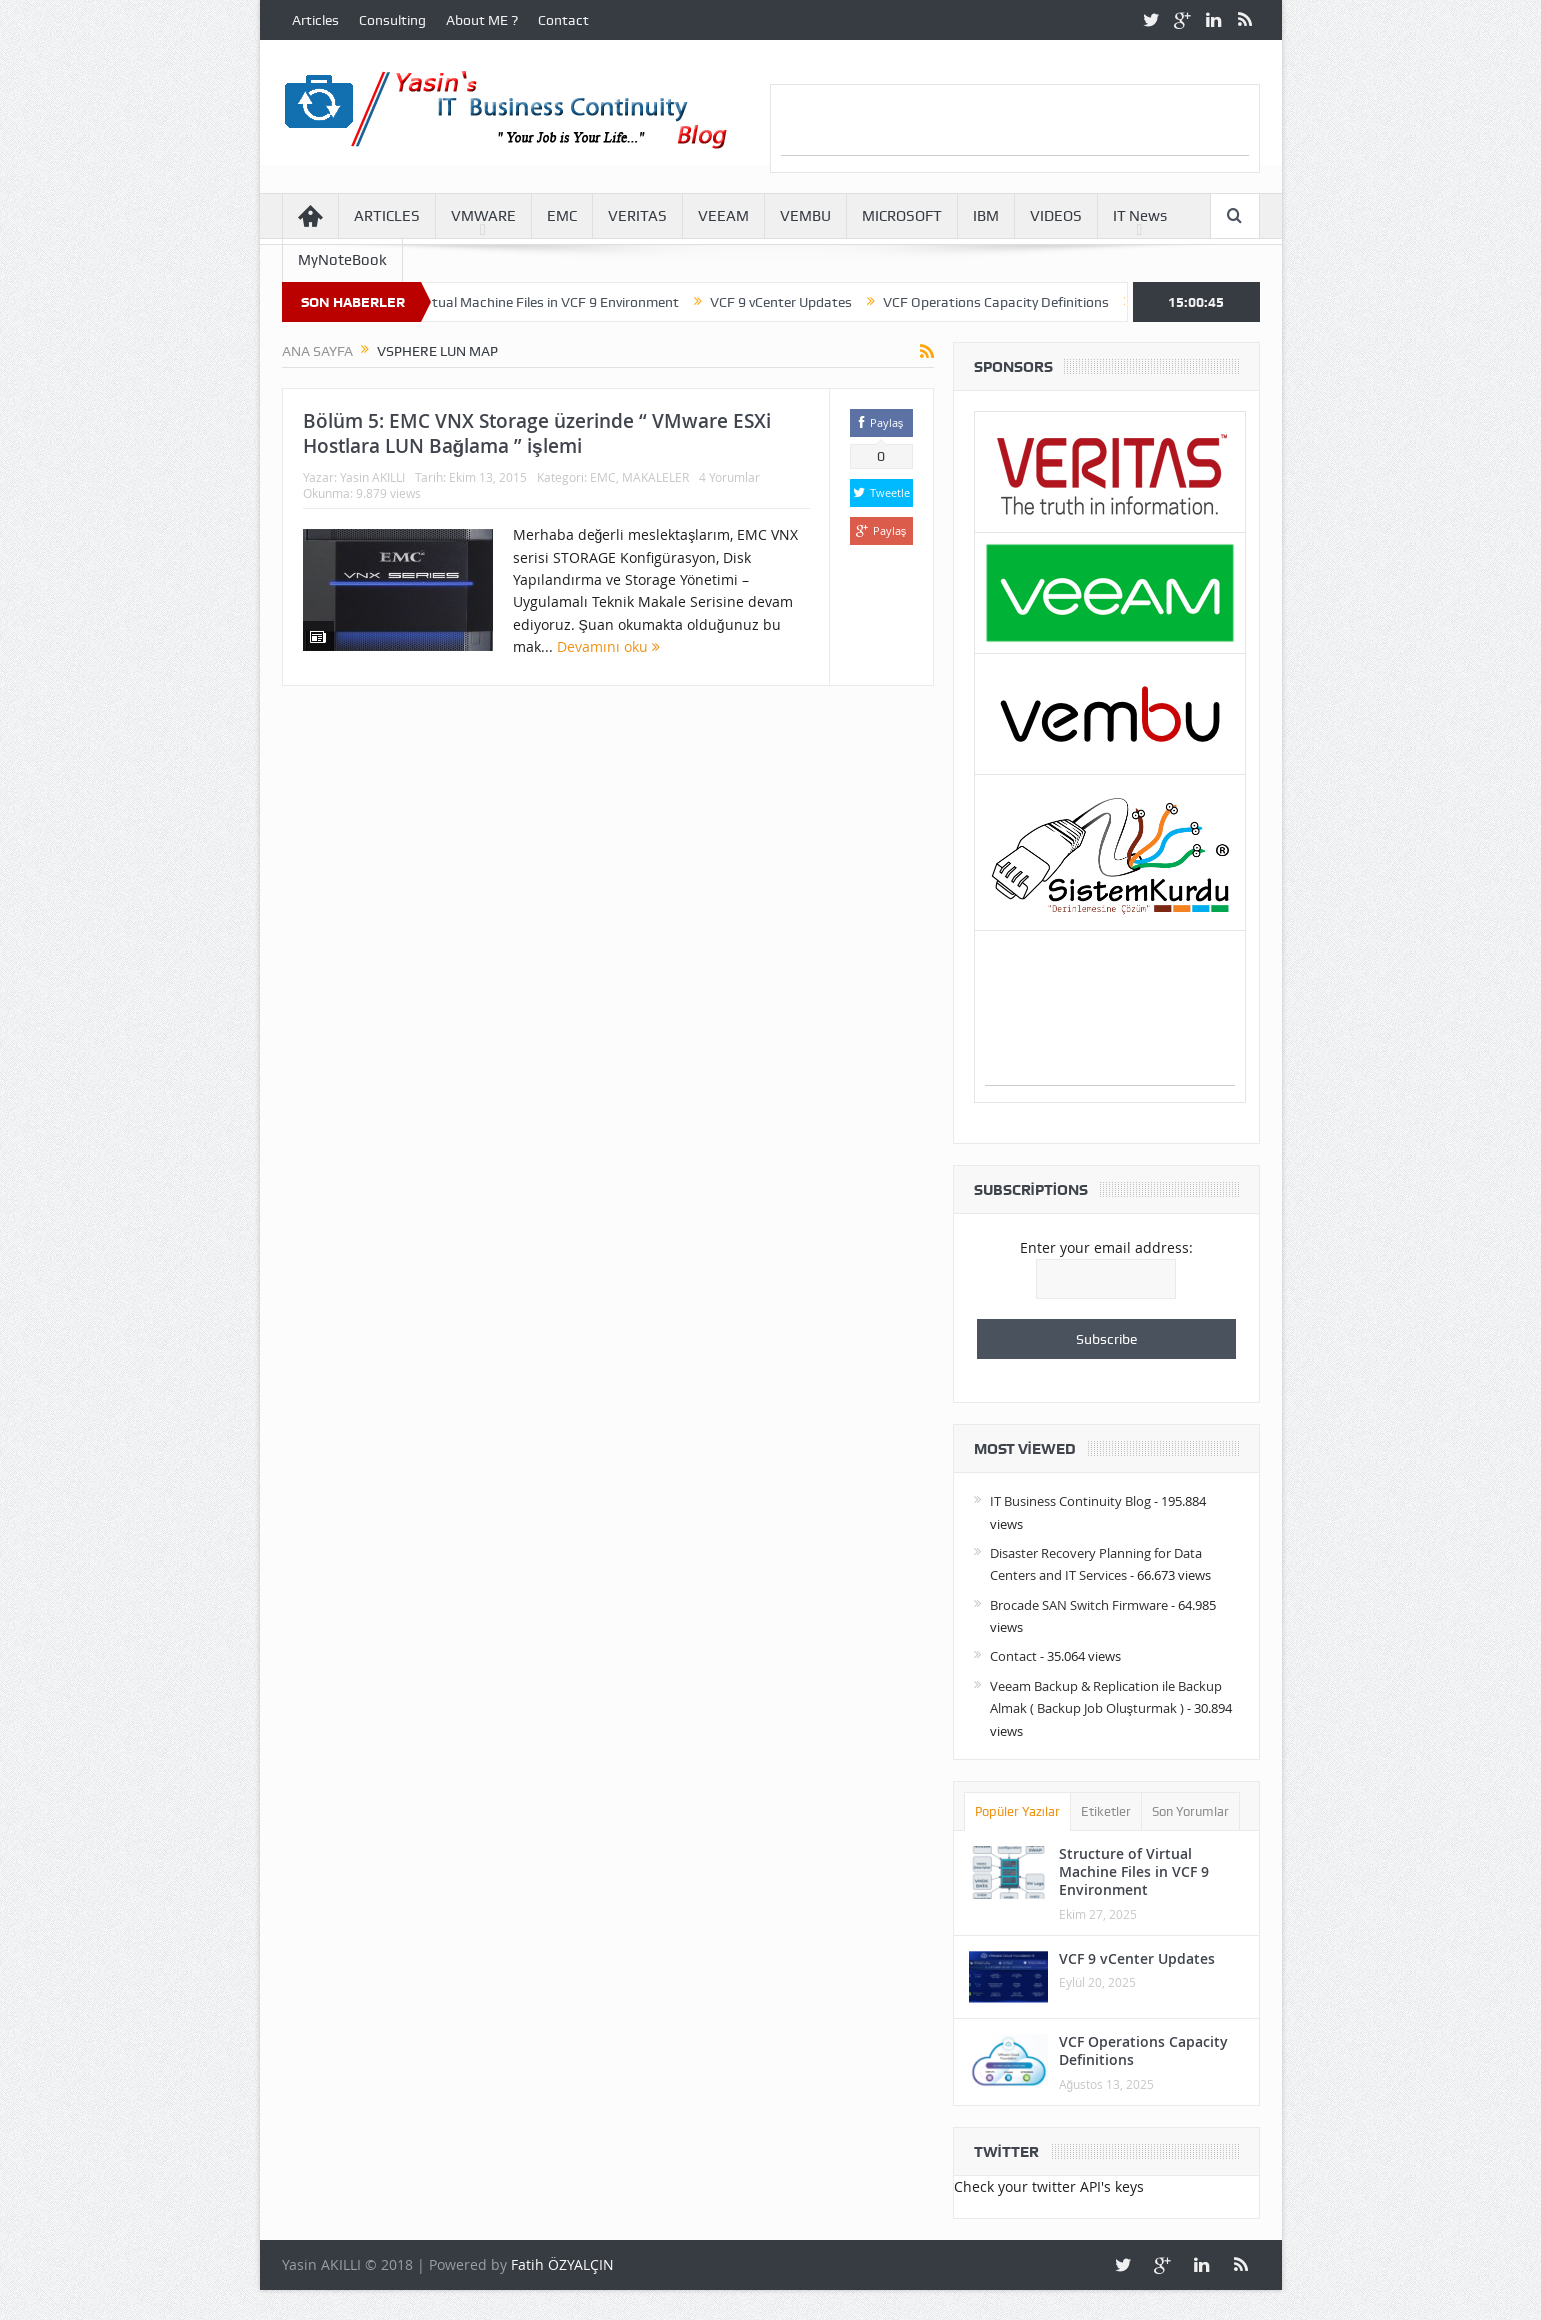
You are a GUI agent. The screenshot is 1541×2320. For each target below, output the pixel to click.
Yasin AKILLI (372, 477)
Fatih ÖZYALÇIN (562, 2264)
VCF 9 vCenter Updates (799, 302)
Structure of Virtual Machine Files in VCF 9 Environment (525, 302)
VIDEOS (1056, 216)
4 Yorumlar (729, 477)
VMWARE (483, 216)
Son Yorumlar (1190, 1811)
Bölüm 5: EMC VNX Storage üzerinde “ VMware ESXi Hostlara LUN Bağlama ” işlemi (537, 433)
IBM (986, 216)
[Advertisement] (1015, 125)
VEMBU (805, 216)
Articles (315, 20)
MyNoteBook (342, 260)
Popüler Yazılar (1018, 1811)
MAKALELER (655, 477)
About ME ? (482, 20)
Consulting (392, 20)
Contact (563, 20)
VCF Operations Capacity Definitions (1014, 302)
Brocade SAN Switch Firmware (1079, 1605)
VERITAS (637, 216)
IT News (1140, 216)
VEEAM (723, 216)
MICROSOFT (902, 216)
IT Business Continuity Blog (1070, 1501)
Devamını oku (608, 646)
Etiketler (1106, 1811)
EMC (562, 216)
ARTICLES (387, 216)
